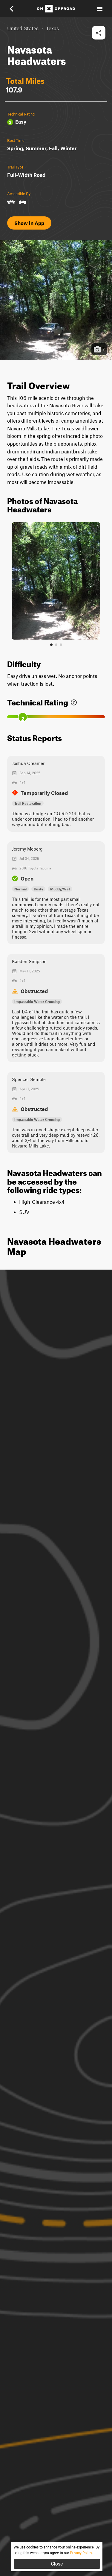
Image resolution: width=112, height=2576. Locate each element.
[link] (74, 701)
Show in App (29, 223)
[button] (16, 9)
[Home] (56, 8)
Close (57, 2564)
